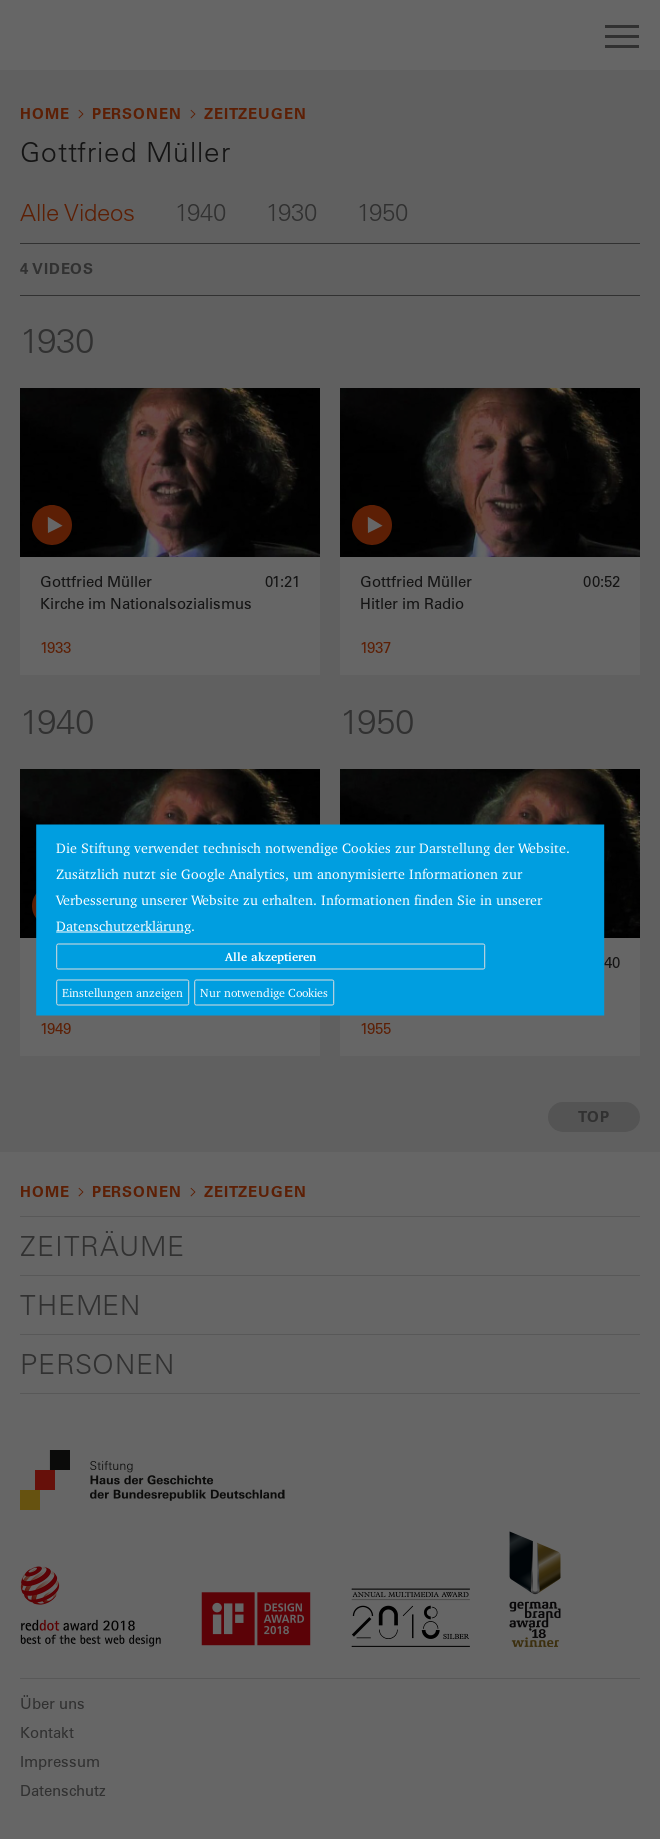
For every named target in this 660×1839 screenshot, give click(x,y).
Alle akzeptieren (270, 955)
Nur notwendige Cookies (264, 991)
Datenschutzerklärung (123, 925)
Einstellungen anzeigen (122, 991)
